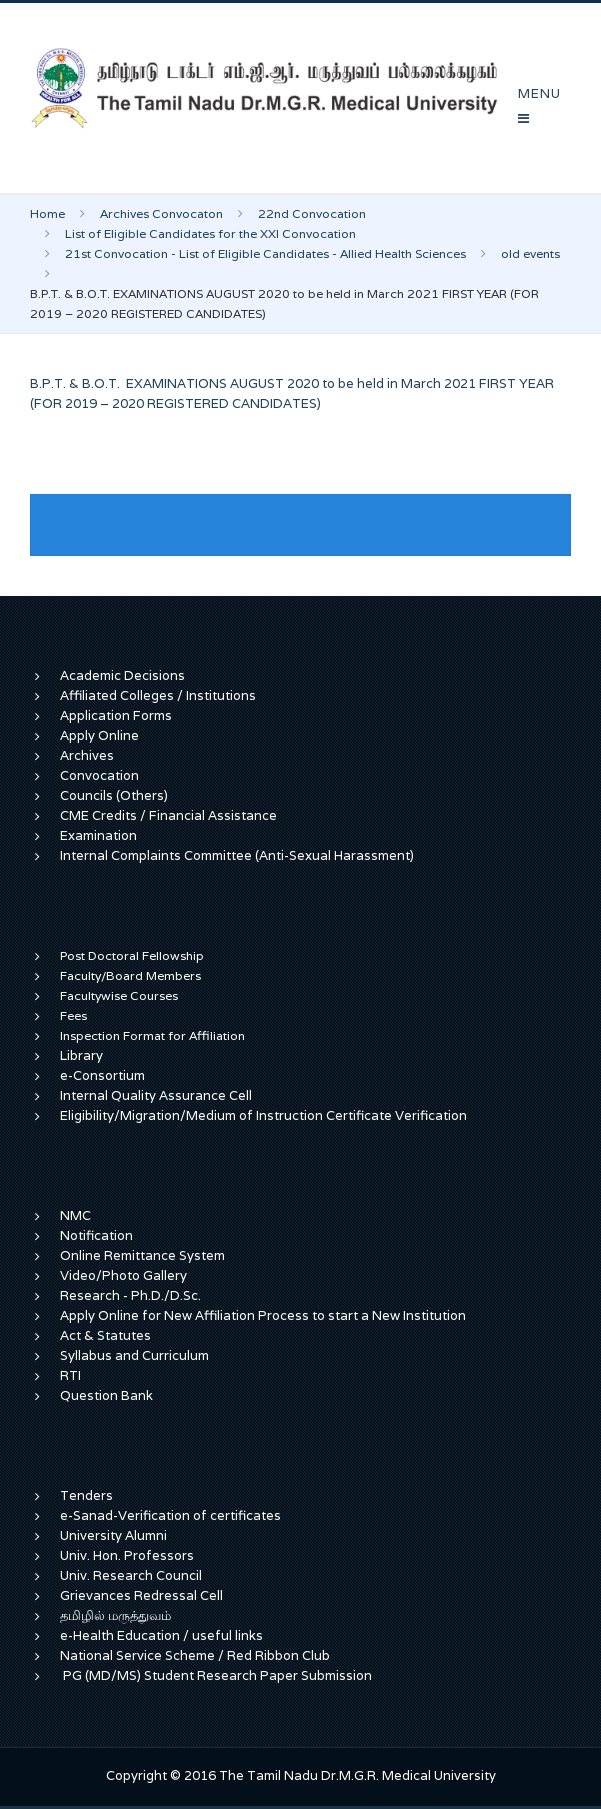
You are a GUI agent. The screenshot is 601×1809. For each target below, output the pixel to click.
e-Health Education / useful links (161, 1635)
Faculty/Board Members (130, 975)
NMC (75, 1215)
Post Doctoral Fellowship (132, 955)
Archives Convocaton (161, 213)
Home (47, 213)
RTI (70, 1375)
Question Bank (106, 1395)
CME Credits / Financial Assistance (168, 815)
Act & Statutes (105, 1335)
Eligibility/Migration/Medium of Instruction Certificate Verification (263, 1115)
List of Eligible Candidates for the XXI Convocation (210, 233)
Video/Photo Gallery (123, 1275)
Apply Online (99, 735)
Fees (73, 1015)
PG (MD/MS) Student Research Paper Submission (217, 1675)
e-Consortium (102, 1075)
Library (81, 1055)
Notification (96, 1235)
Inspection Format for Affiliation (152, 1035)
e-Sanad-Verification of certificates (170, 1515)
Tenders (86, 1495)
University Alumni (113, 1535)
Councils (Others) (114, 795)
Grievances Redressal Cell (141, 1595)
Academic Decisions (122, 675)
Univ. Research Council (131, 1575)
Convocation (99, 775)
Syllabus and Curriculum (134, 1355)
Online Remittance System (142, 1255)
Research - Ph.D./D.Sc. (130, 1295)
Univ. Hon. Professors (127, 1555)
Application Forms (116, 715)
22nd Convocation (312, 213)
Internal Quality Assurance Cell (156, 1095)
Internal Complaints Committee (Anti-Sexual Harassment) (237, 855)
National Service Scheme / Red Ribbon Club (195, 1655)
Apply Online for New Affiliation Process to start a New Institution (264, 1315)
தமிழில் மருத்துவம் (115, 1615)
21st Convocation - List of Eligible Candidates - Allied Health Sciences (265, 253)
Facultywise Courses (119, 995)
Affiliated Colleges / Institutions (158, 695)
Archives (87, 755)
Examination (98, 835)
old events (530, 253)
